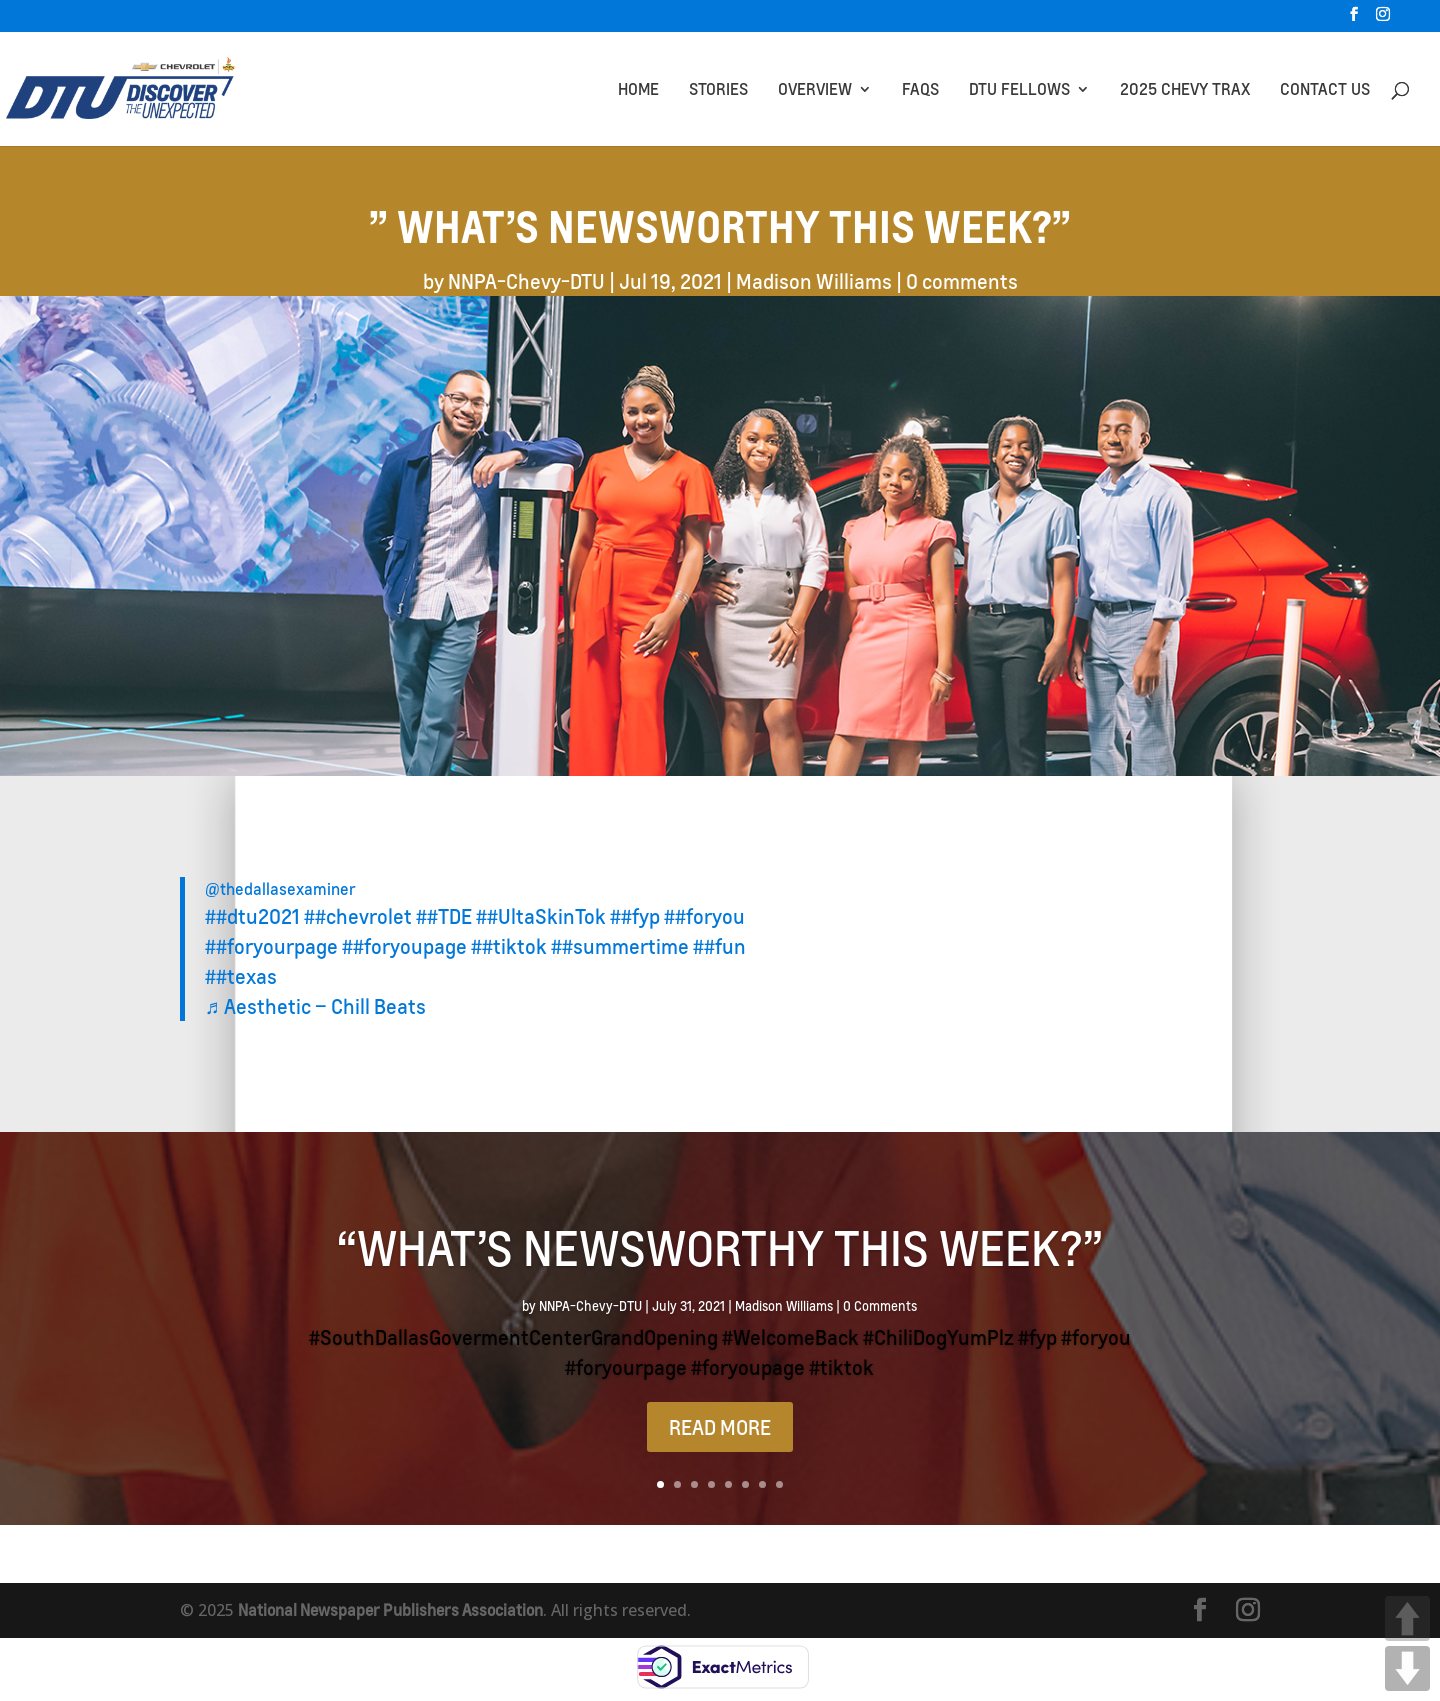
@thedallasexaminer (280, 888)
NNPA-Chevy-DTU (526, 281)
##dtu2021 (252, 916)
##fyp (635, 916)
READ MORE (720, 1427)
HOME (638, 90)
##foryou (704, 916)
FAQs (920, 90)
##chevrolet (358, 916)
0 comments (962, 281)
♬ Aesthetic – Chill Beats (315, 1006)
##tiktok (509, 946)
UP (1407, 1618)
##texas (241, 976)
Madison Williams (814, 281)
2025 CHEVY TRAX (1185, 90)
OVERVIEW (815, 90)
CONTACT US (1325, 90)
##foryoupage (404, 946)
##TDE (444, 916)
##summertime (620, 946)
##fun (719, 946)
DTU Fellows (1019, 90)
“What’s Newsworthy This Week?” (720, 1247)
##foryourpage (271, 946)
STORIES (718, 90)
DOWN (1407, 1668)
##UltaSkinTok (541, 916)
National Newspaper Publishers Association (395, 1609)
